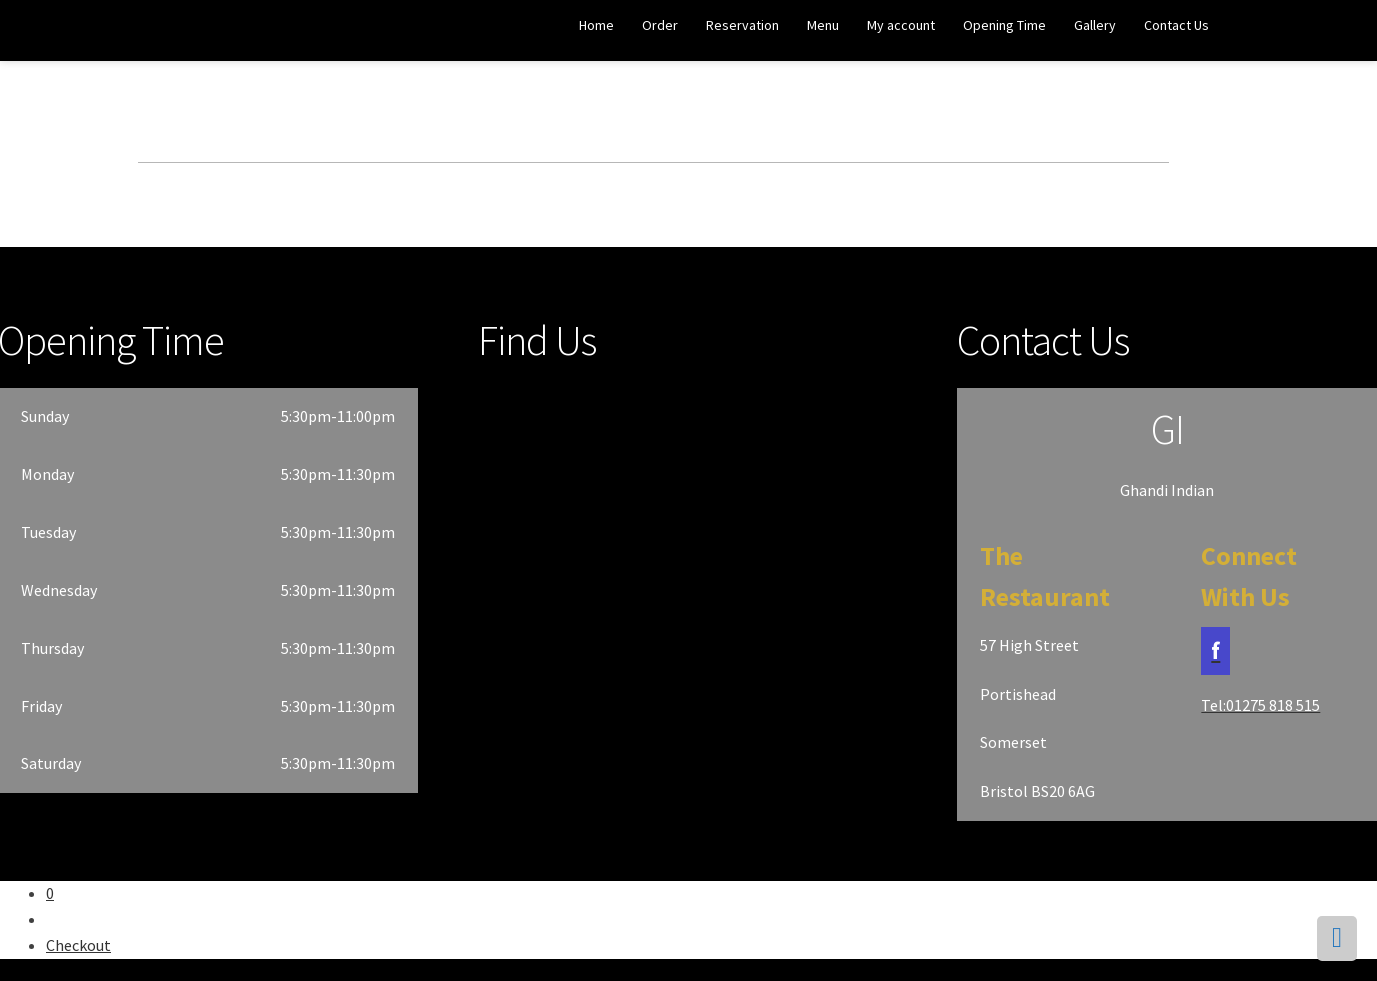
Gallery (1095, 25)
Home (596, 25)
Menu (823, 25)
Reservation (742, 25)
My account (901, 25)
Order (660, 25)
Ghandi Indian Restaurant (91, 31)
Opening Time (1004, 25)
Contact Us (1176, 25)
